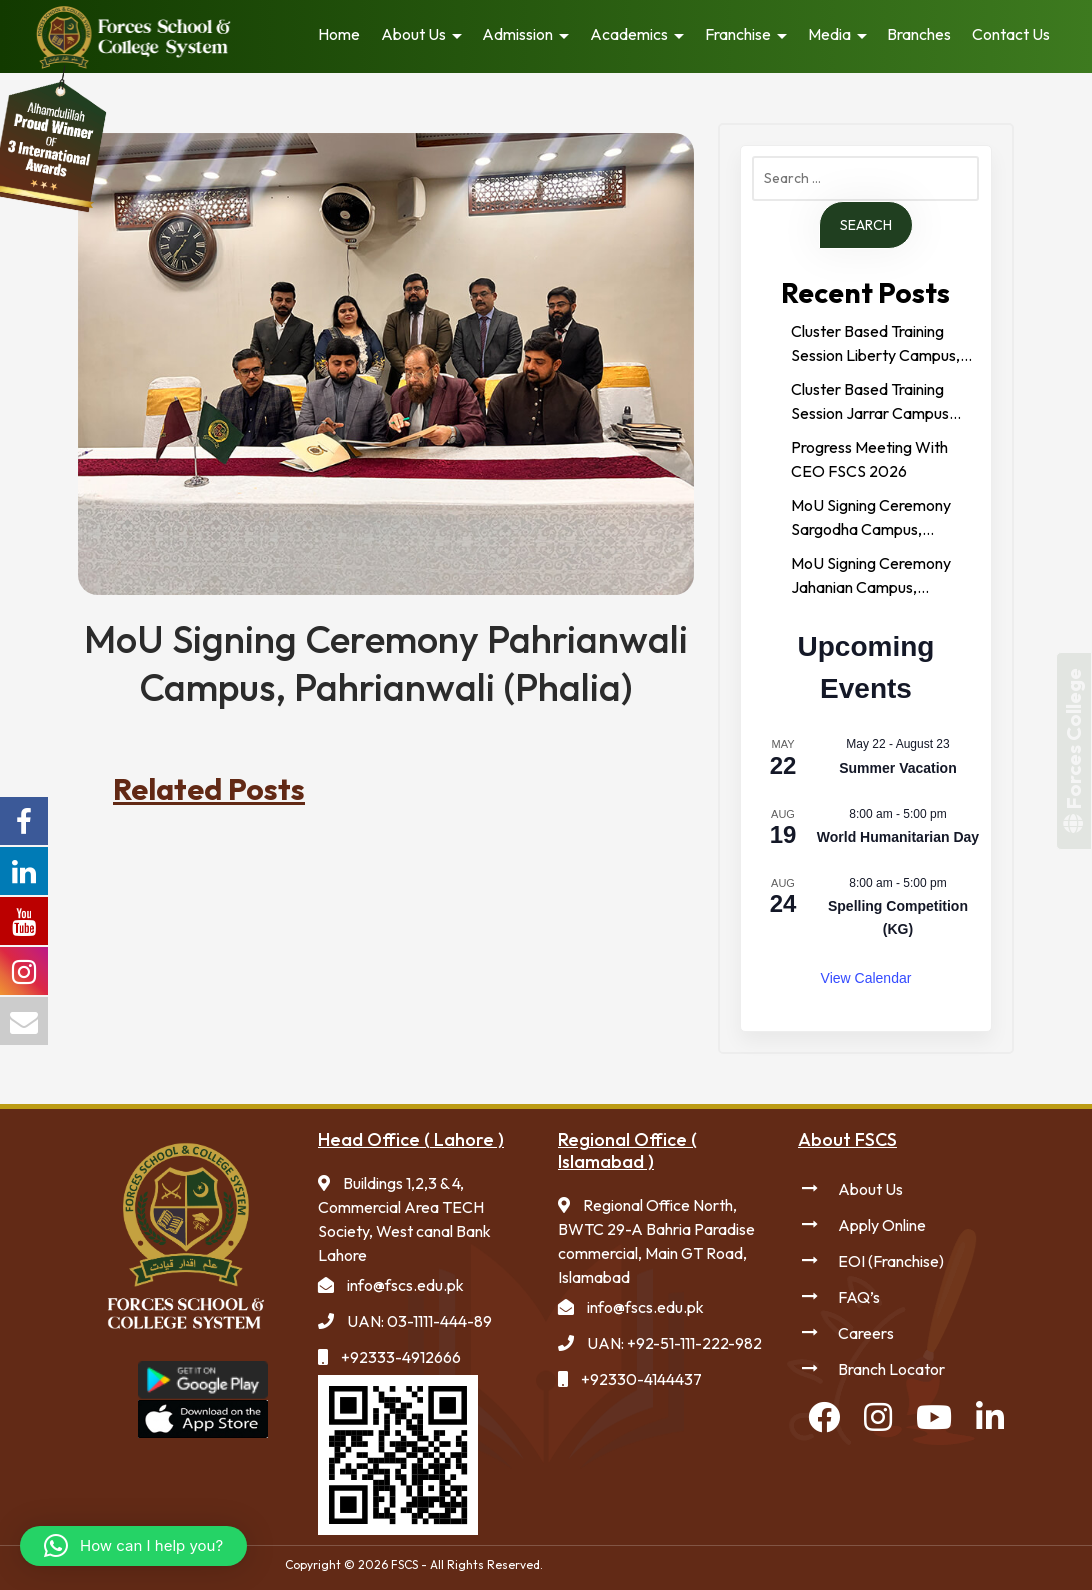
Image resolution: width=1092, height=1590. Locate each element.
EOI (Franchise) (891, 1261)
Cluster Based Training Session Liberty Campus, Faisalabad (875, 344)
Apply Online (882, 1225)
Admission (517, 34)
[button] (133, 1546)
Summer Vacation (898, 768)
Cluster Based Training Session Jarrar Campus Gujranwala (870, 402)
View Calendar (866, 978)
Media (829, 34)
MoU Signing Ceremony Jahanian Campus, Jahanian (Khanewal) (871, 576)
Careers (866, 1333)
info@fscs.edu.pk (405, 1285)
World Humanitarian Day (898, 837)
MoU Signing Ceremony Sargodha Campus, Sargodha (871, 518)
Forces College (1073, 751)
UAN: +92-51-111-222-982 (674, 1343)
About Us (413, 34)
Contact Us (1011, 34)
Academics (629, 34)
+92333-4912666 (401, 1357)
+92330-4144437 (641, 1379)
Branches (919, 34)
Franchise (738, 34)
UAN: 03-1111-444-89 (419, 1321)
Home (339, 34)
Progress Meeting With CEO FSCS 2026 (869, 459)
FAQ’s (859, 1297)
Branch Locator (891, 1369)
